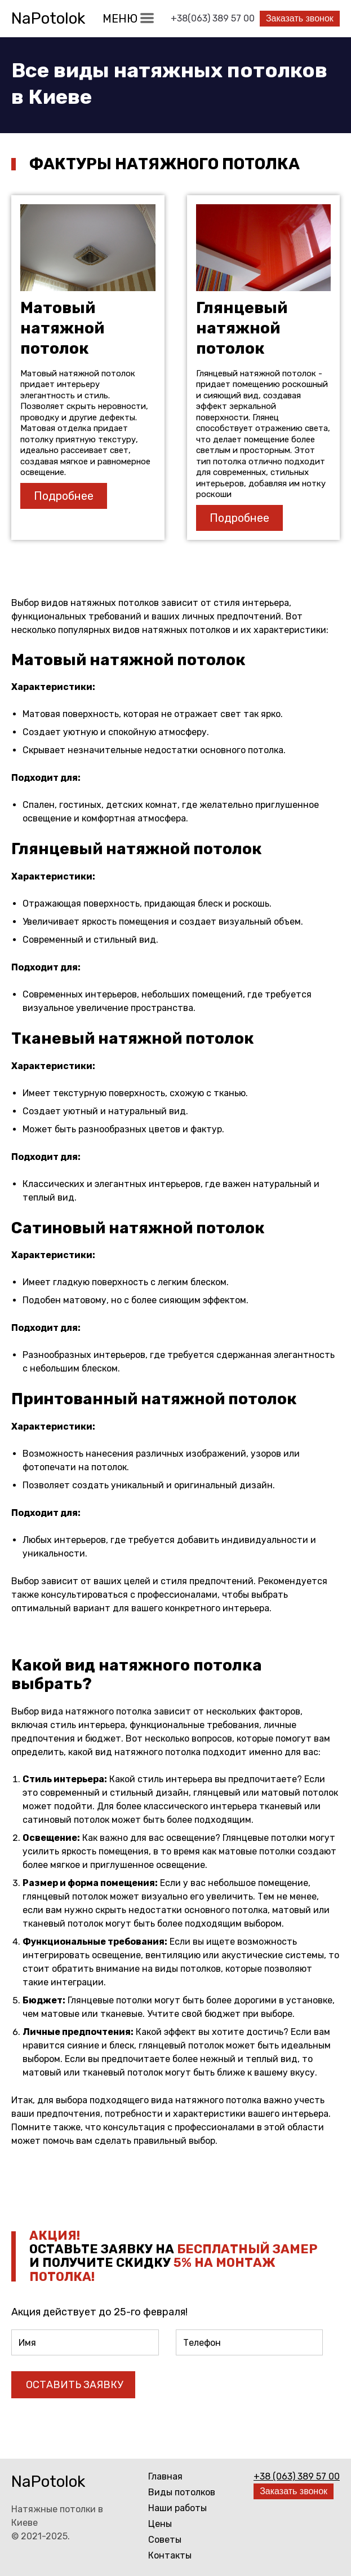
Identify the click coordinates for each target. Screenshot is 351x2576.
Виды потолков (181, 2492)
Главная (165, 2476)
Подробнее (64, 496)
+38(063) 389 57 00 (213, 18)
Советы (164, 2539)
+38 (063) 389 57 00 (297, 2476)
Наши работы (177, 2508)
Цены (160, 2523)
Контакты (170, 2555)
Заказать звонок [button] (299, 18)
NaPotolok (48, 18)
